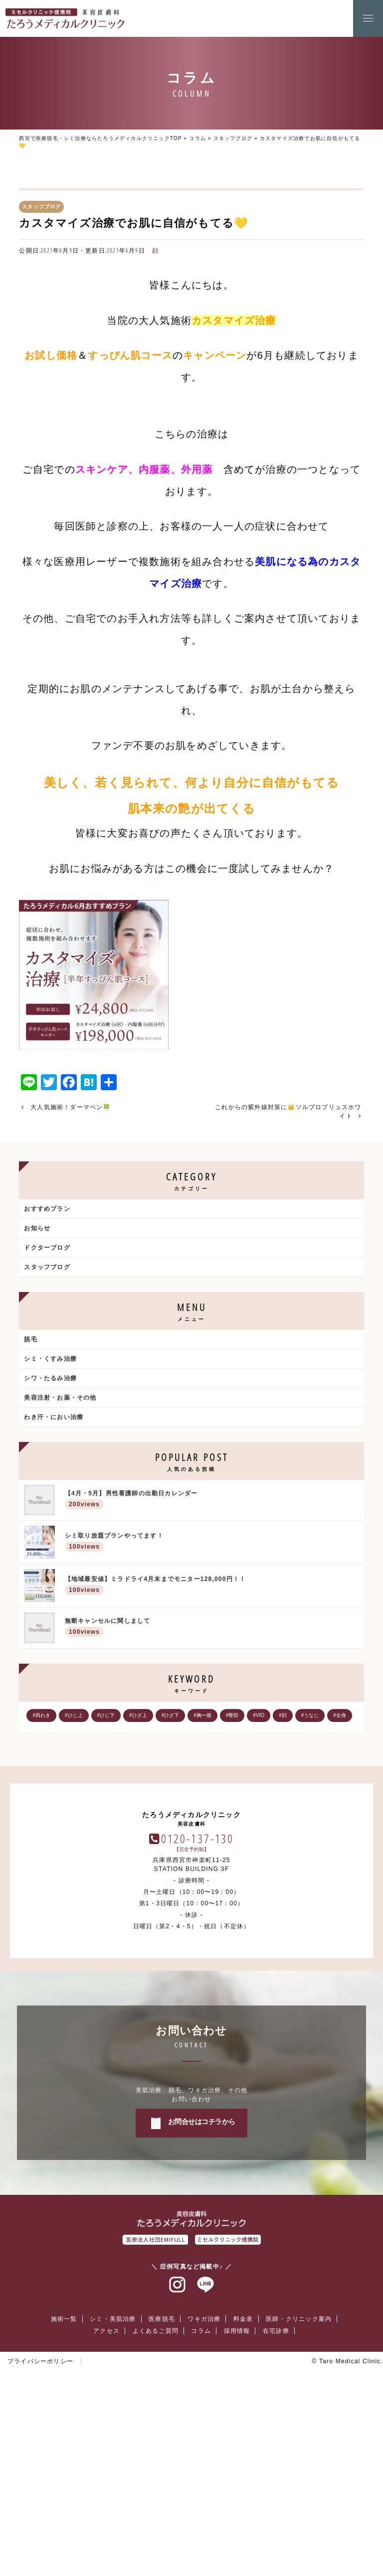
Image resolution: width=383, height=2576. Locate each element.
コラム (197, 138)
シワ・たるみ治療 (50, 1378)
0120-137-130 (197, 2023)
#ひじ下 (106, 1715)
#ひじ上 (74, 1715)
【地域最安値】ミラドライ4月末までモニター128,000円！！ (212, 1586)
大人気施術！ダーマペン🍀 (70, 1107)
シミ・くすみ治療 (50, 1358)
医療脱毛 (162, 2504)
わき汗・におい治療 (53, 1417)
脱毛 (30, 1339)
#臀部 (232, 1715)
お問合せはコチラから (201, 2307)
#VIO (258, 1715)
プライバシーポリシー (40, 2546)
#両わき (41, 1715)
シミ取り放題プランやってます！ (212, 1543)
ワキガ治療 (204, 2504)
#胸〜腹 (202, 1715)
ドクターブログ (47, 1247)
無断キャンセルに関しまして (212, 1628)
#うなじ (310, 1715)
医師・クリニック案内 (299, 2504)
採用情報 (237, 2516)
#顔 (283, 1715)
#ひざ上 (138, 1715)
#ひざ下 (171, 1715)
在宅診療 (276, 2516)
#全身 (339, 1715)
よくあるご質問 (156, 2516)
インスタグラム (177, 2470)
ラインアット (205, 2470)
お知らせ (37, 1228)
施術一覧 (64, 2504)
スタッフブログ (232, 138)
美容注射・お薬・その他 (60, 1397)
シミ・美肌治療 (113, 2504)
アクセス (106, 2516)
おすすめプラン (47, 1208)
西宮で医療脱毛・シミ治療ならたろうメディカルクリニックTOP (100, 138)
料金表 (243, 2504)
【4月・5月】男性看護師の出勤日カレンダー (212, 1500)
